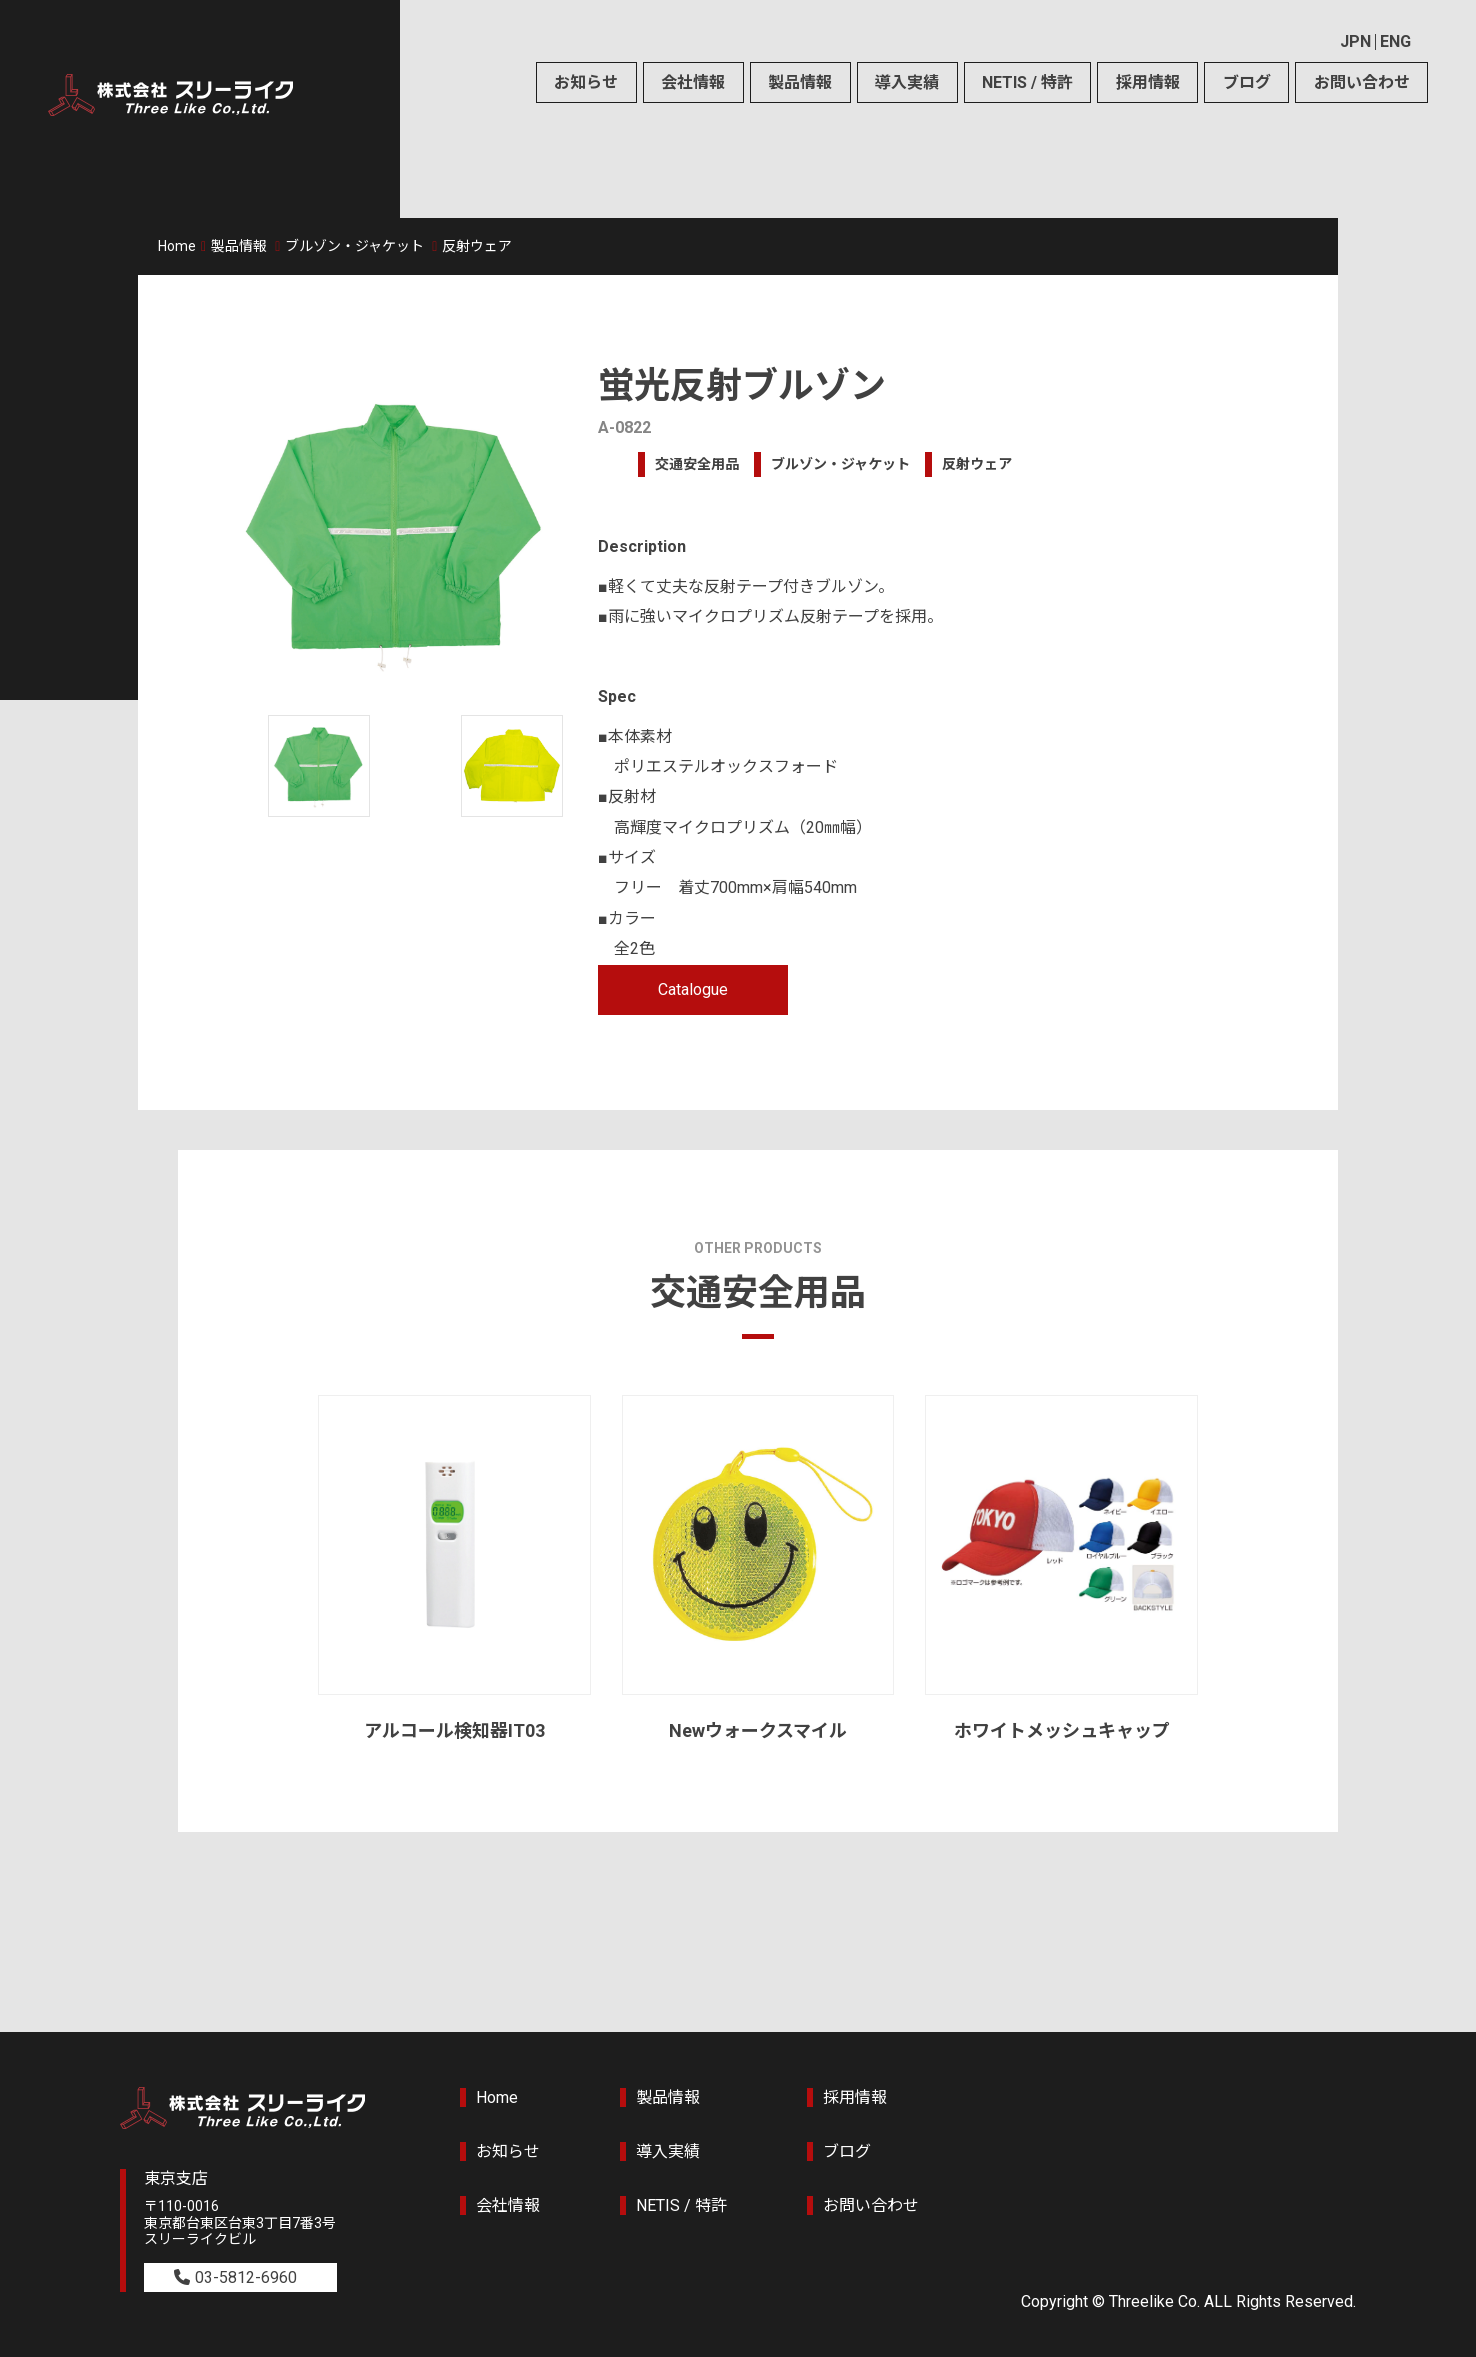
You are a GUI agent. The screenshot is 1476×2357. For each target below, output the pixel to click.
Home (177, 246)
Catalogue (693, 989)
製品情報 (800, 82)
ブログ (1247, 82)
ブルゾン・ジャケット (354, 246)
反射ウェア (477, 246)
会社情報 (693, 82)
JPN (1355, 41)
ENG (1395, 41)
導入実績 (907, 82)
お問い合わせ (1362, 82)
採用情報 (1148, 82)
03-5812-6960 (246, 2277)
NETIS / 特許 (1027, 82)
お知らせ (586, 82)
